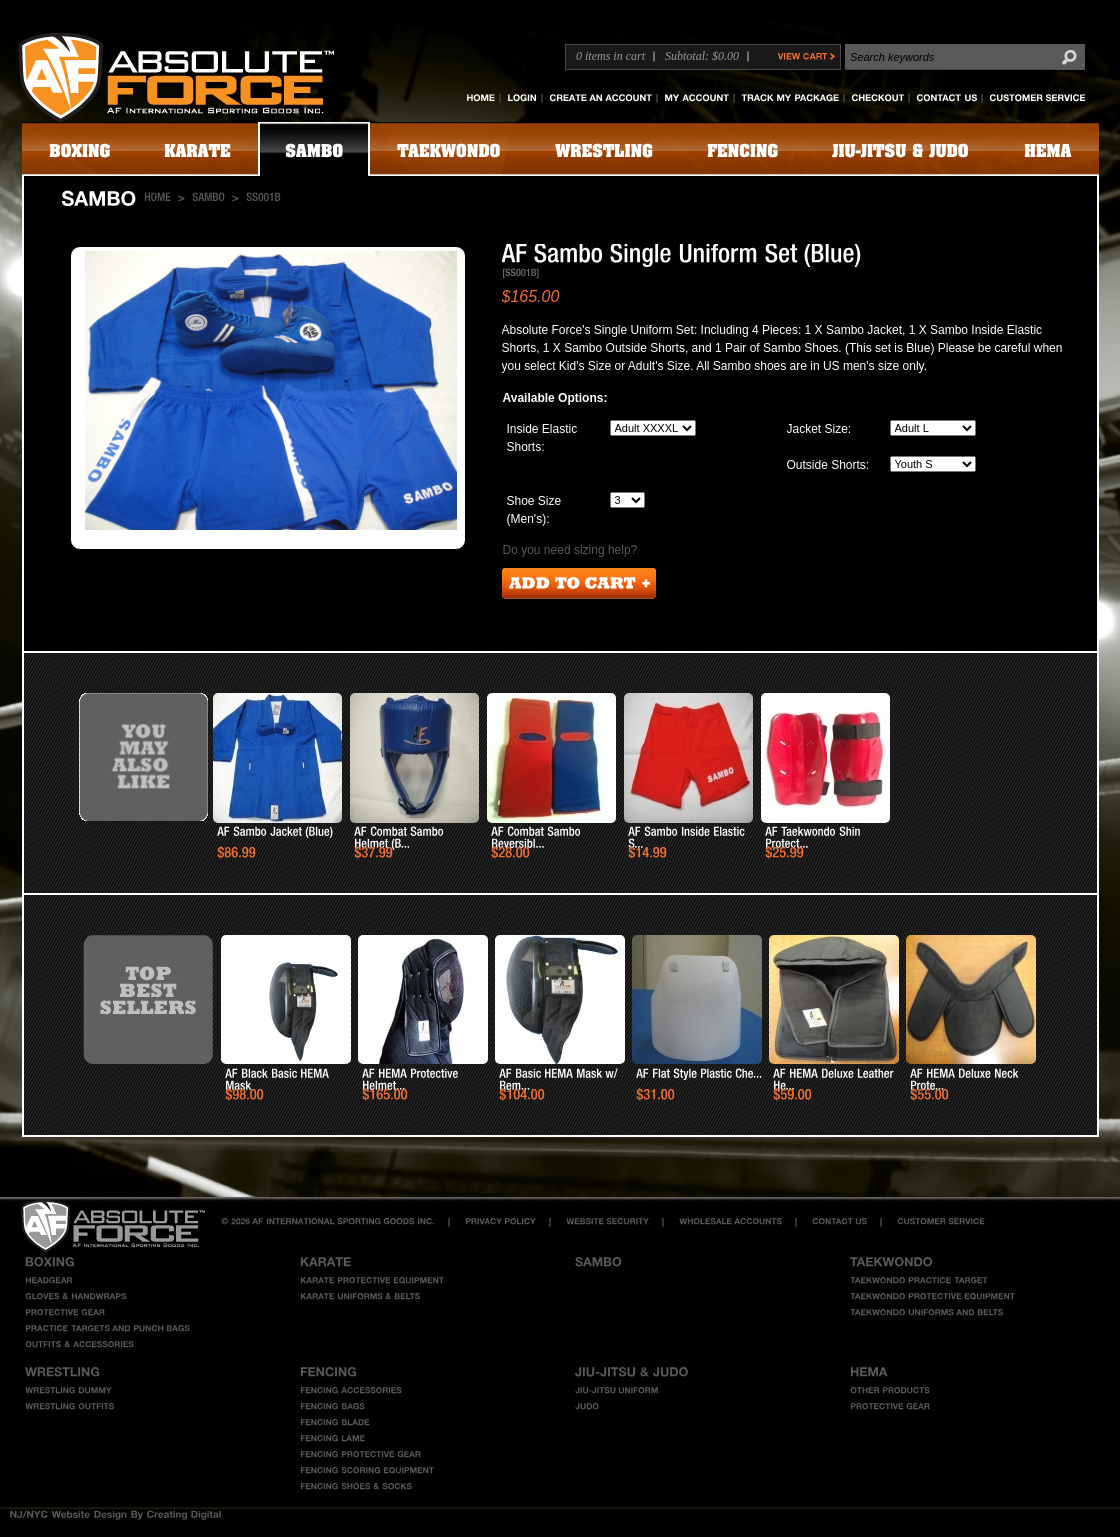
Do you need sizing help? (570, 550)
